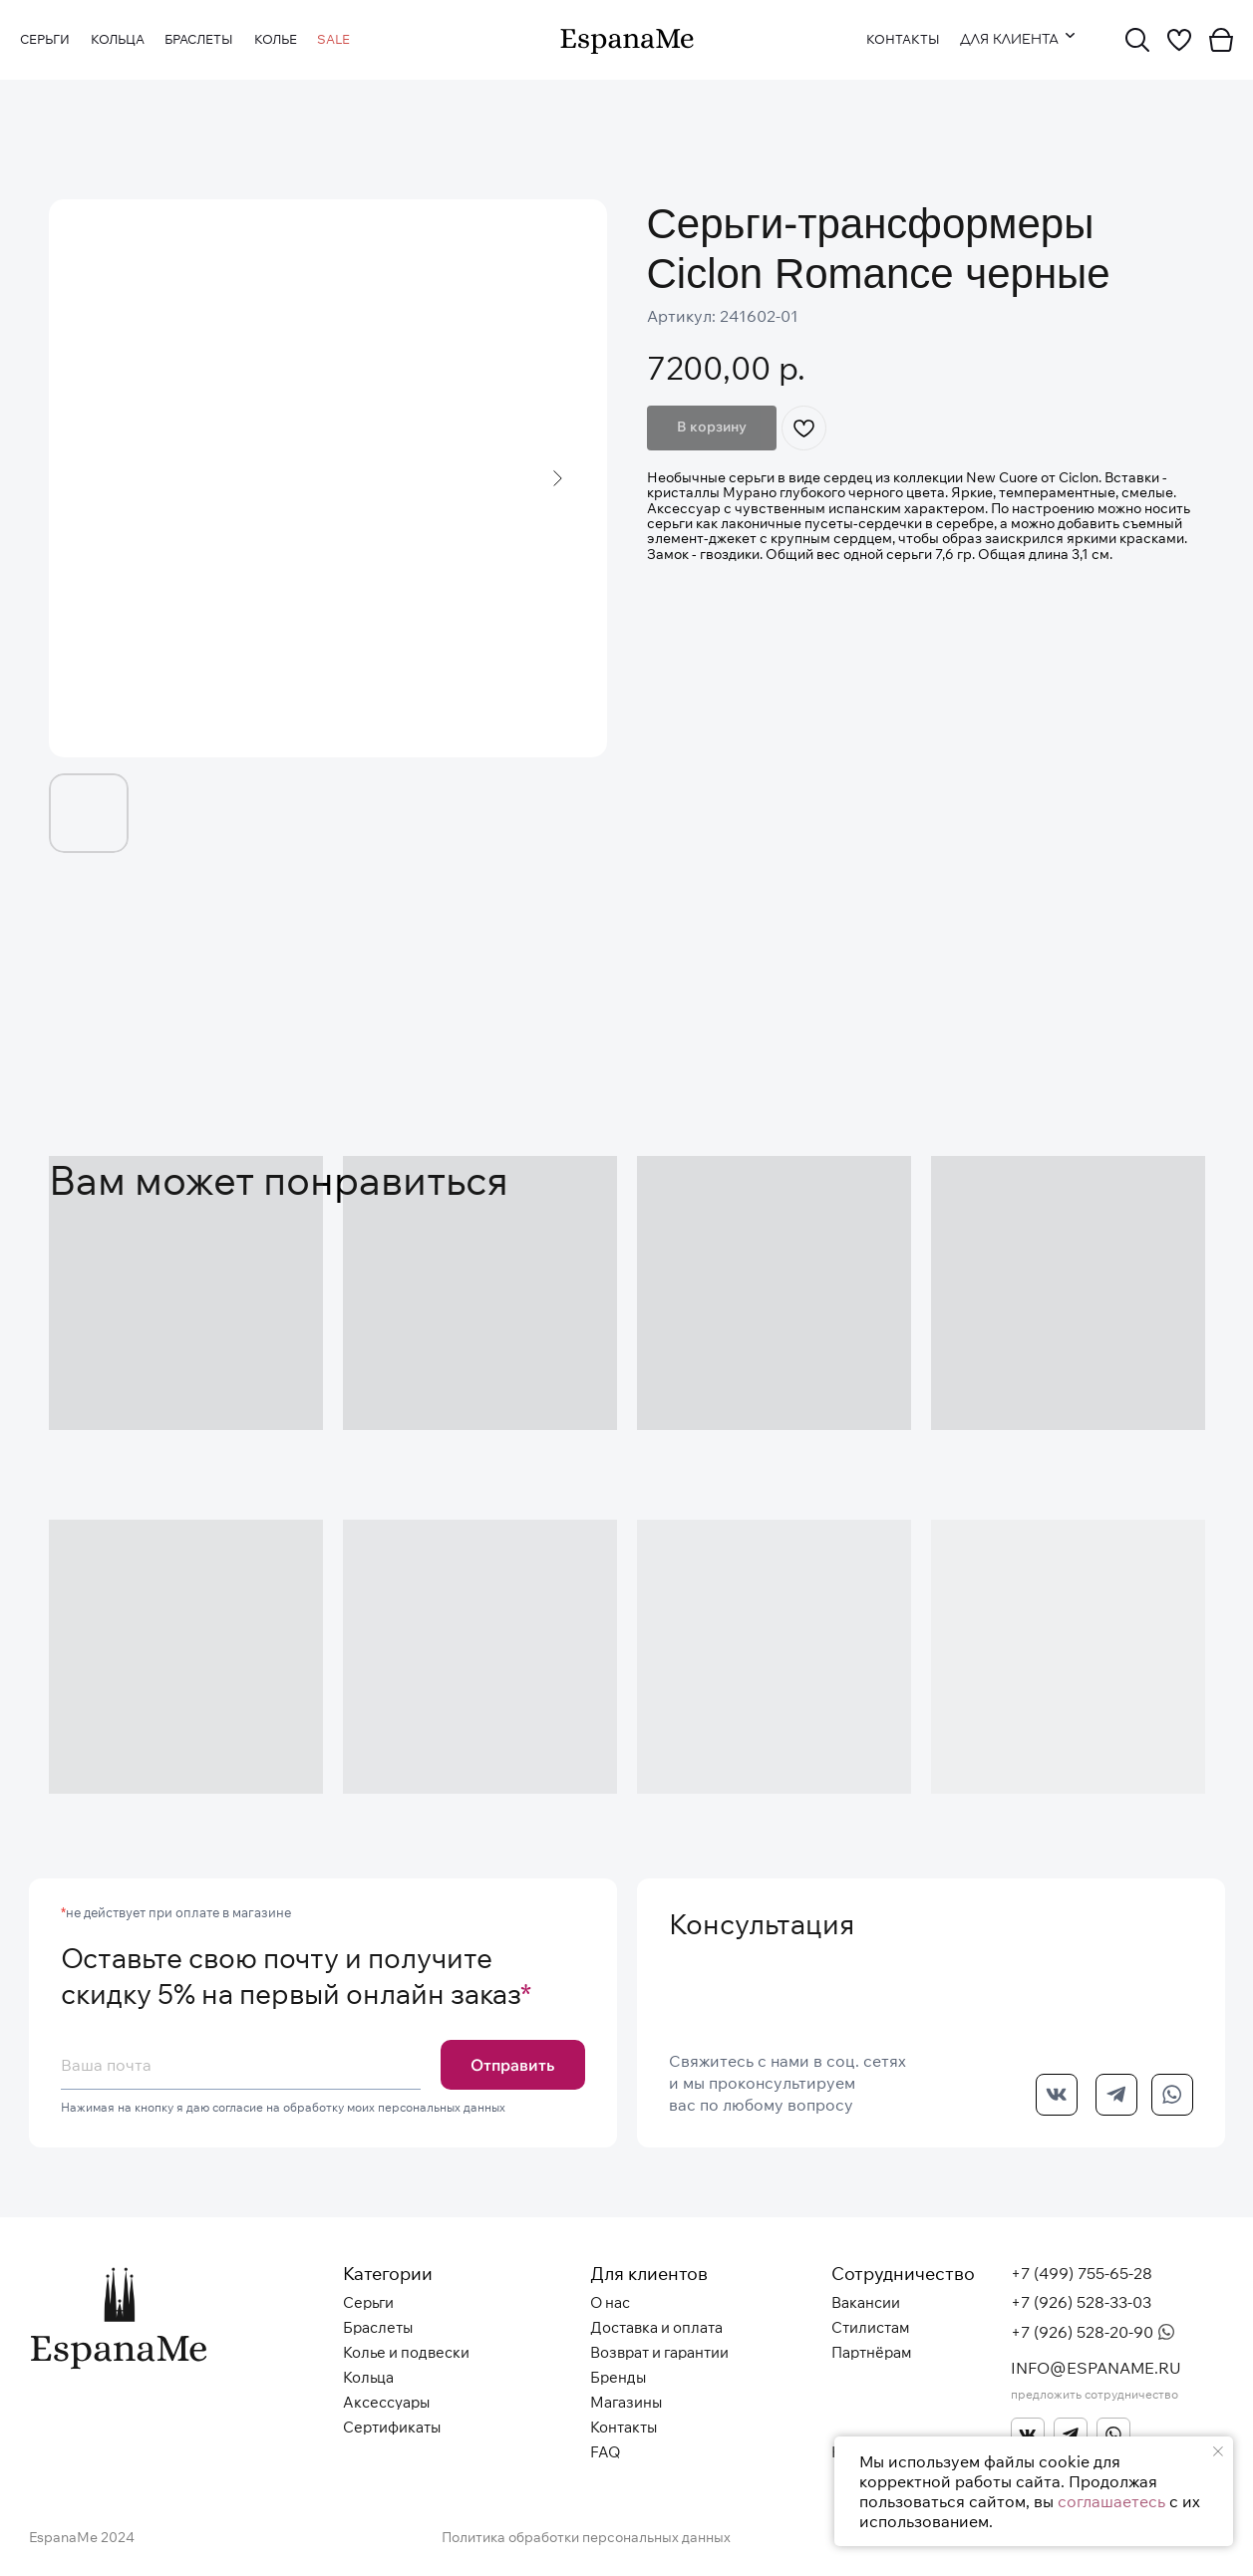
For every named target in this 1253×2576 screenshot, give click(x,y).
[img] (627, 41)
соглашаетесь (1111, 2501)
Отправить (512, 2065)
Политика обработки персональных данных (586, 2537)
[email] (241, 2065)
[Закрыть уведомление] (1218, 2451)
